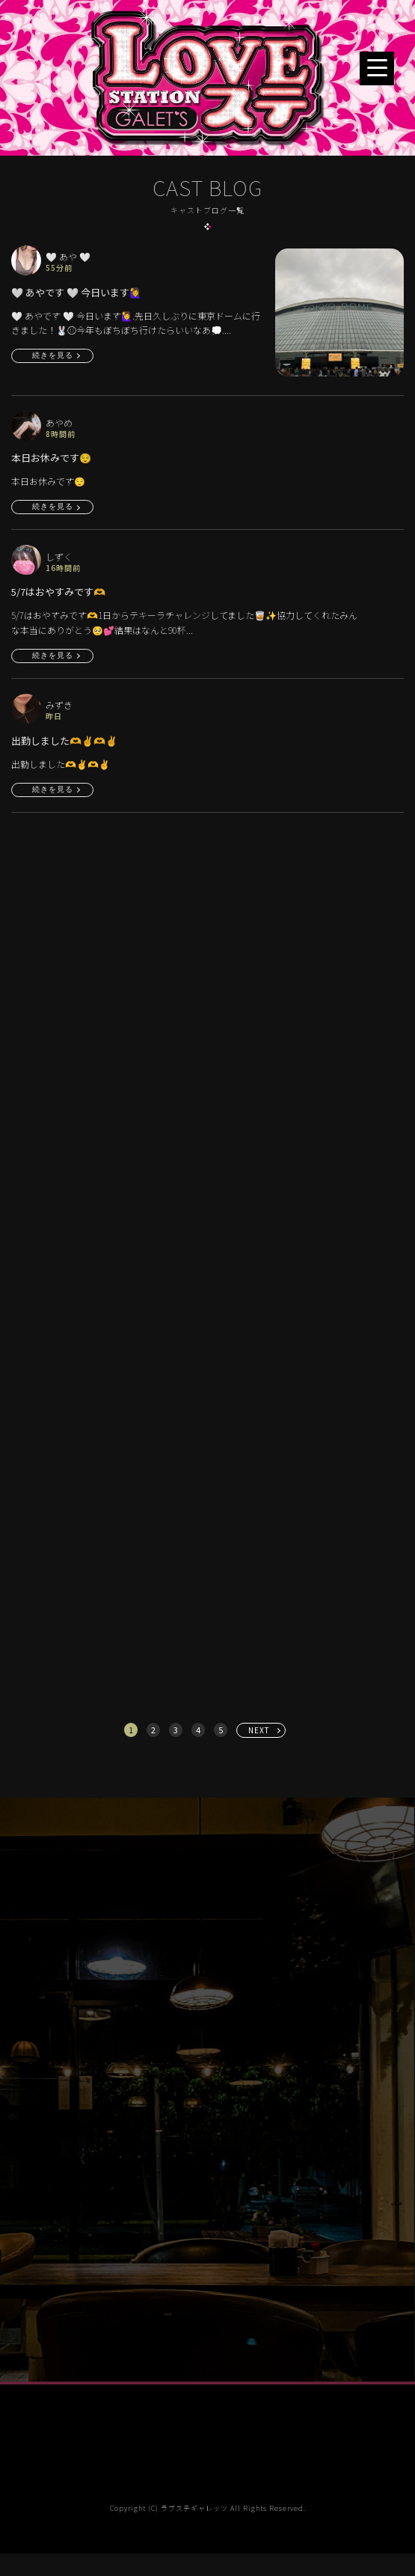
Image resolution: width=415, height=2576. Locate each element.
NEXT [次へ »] (259, 1730)
